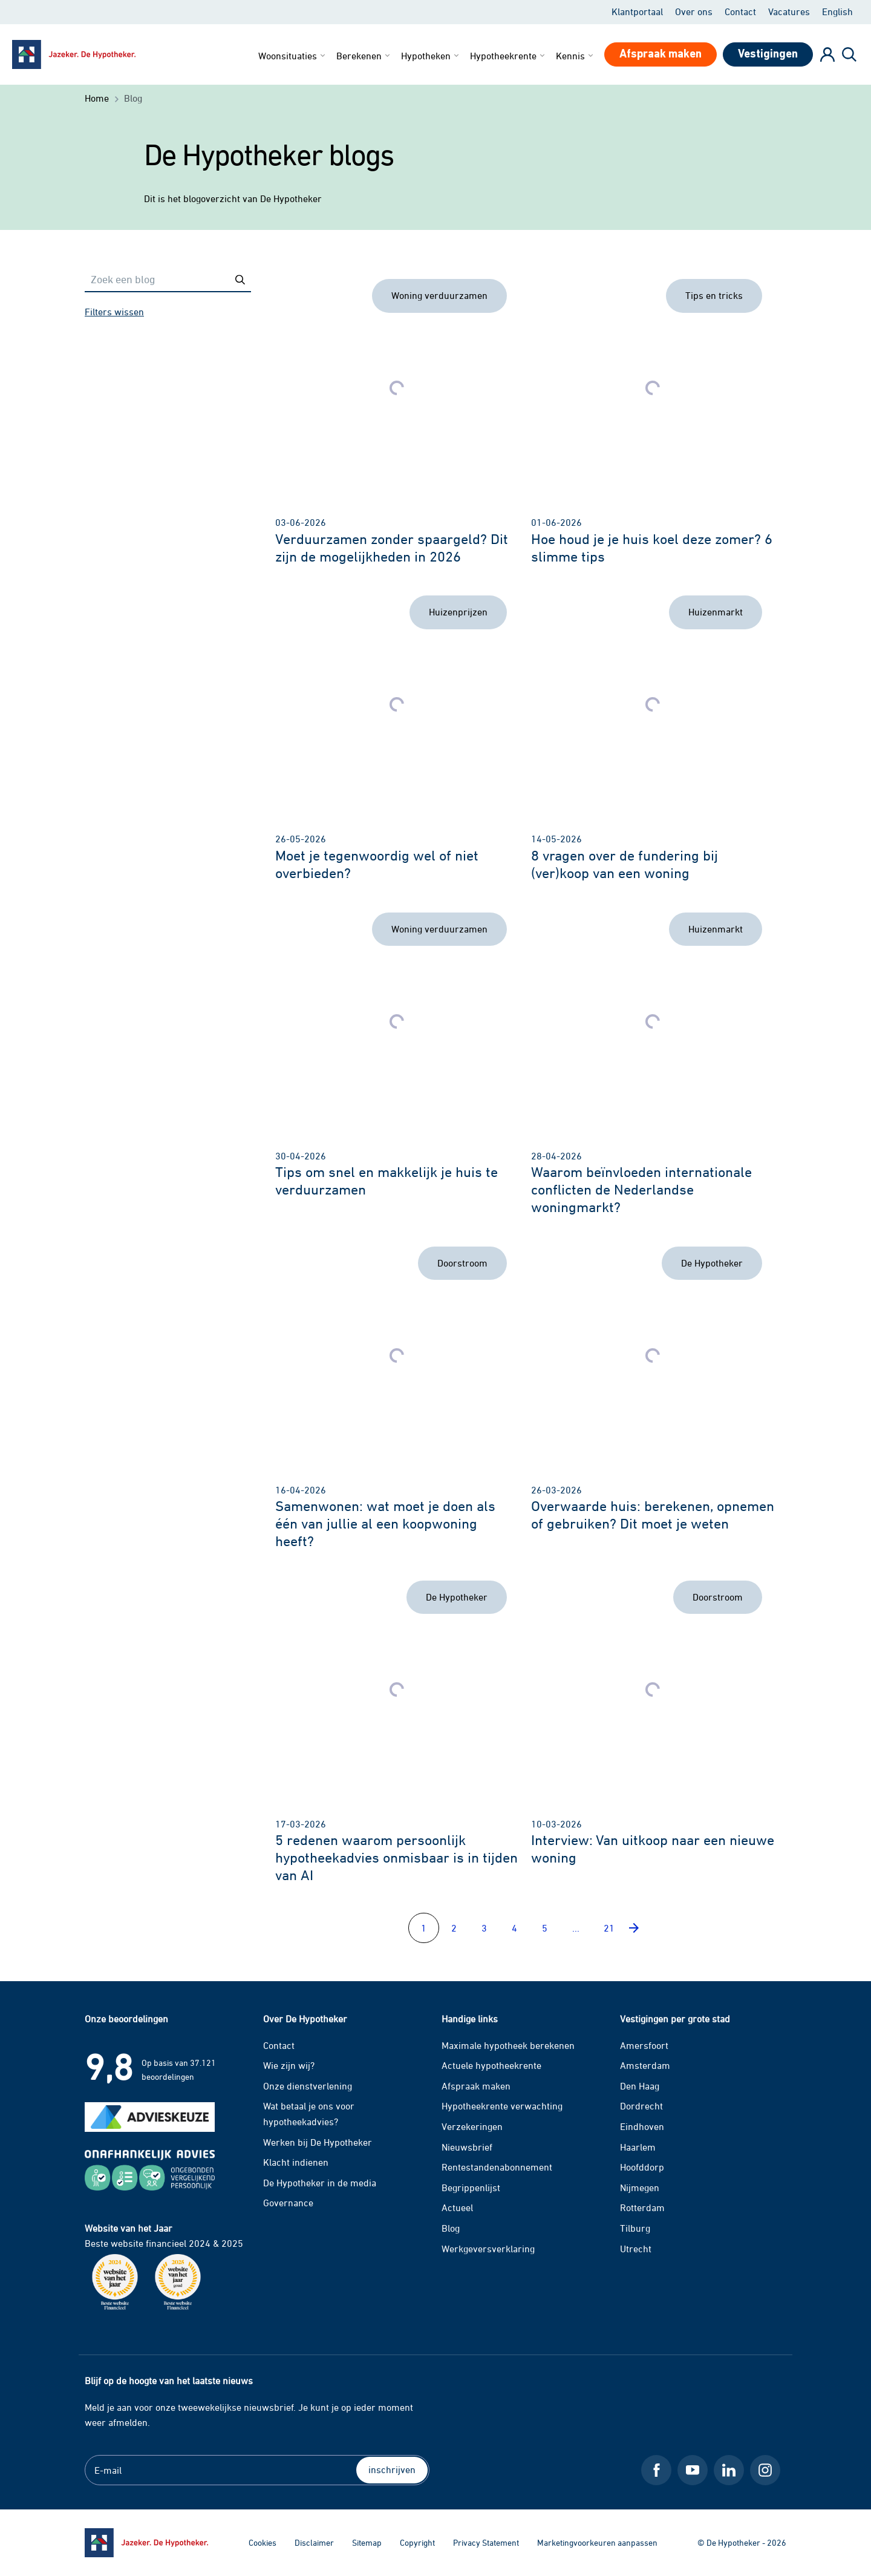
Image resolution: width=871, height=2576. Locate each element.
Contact (740, 11)
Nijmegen (639, 2187)
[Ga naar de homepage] (146, 2542)
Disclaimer (314, 2542)
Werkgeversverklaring (488, 2248)
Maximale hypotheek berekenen (508, 2045)
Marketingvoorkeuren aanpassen (597, 2542)
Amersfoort (644, 2045)
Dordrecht (641, 2105)
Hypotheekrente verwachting (502, 2105)
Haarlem (638, 2147)
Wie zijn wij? (289, 2065)
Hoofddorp (642, 2166)
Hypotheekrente (508, 55)
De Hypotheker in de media (319, 2182)
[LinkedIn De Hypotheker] (729, 2470)
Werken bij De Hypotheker (317, 2142)
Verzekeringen (472, 2126)
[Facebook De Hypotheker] (656, 2470)
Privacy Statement (486, 2542)
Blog (451, 2228)
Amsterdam (645, 2065)
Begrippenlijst (471, 2187)
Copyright (417, 2542)
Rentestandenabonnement (497, 2166)
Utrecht (635, 2248)
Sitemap (367, 2542)
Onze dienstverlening (307, 2085)
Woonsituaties (292, 55)
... (575, 1927)
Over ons (694, 11)
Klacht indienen (295, 2162)
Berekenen (364, 55)
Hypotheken (431, 55)
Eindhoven (642, 2126)
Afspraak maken (476, 2085)
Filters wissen (114, 311)
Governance (288, 2202)
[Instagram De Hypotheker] (765, 2470)
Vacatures (789, 11)
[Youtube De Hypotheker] (692, 2470)
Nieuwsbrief (467, 2147)
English (837, 11)
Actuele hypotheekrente (491, 2065)
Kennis (575, 55)
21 (609, 1927)
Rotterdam (642, 2207)
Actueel (457, 2207)
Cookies (262, 2542)
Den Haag (639, 2085)
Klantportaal (637, 11)
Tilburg (635, 2228)
